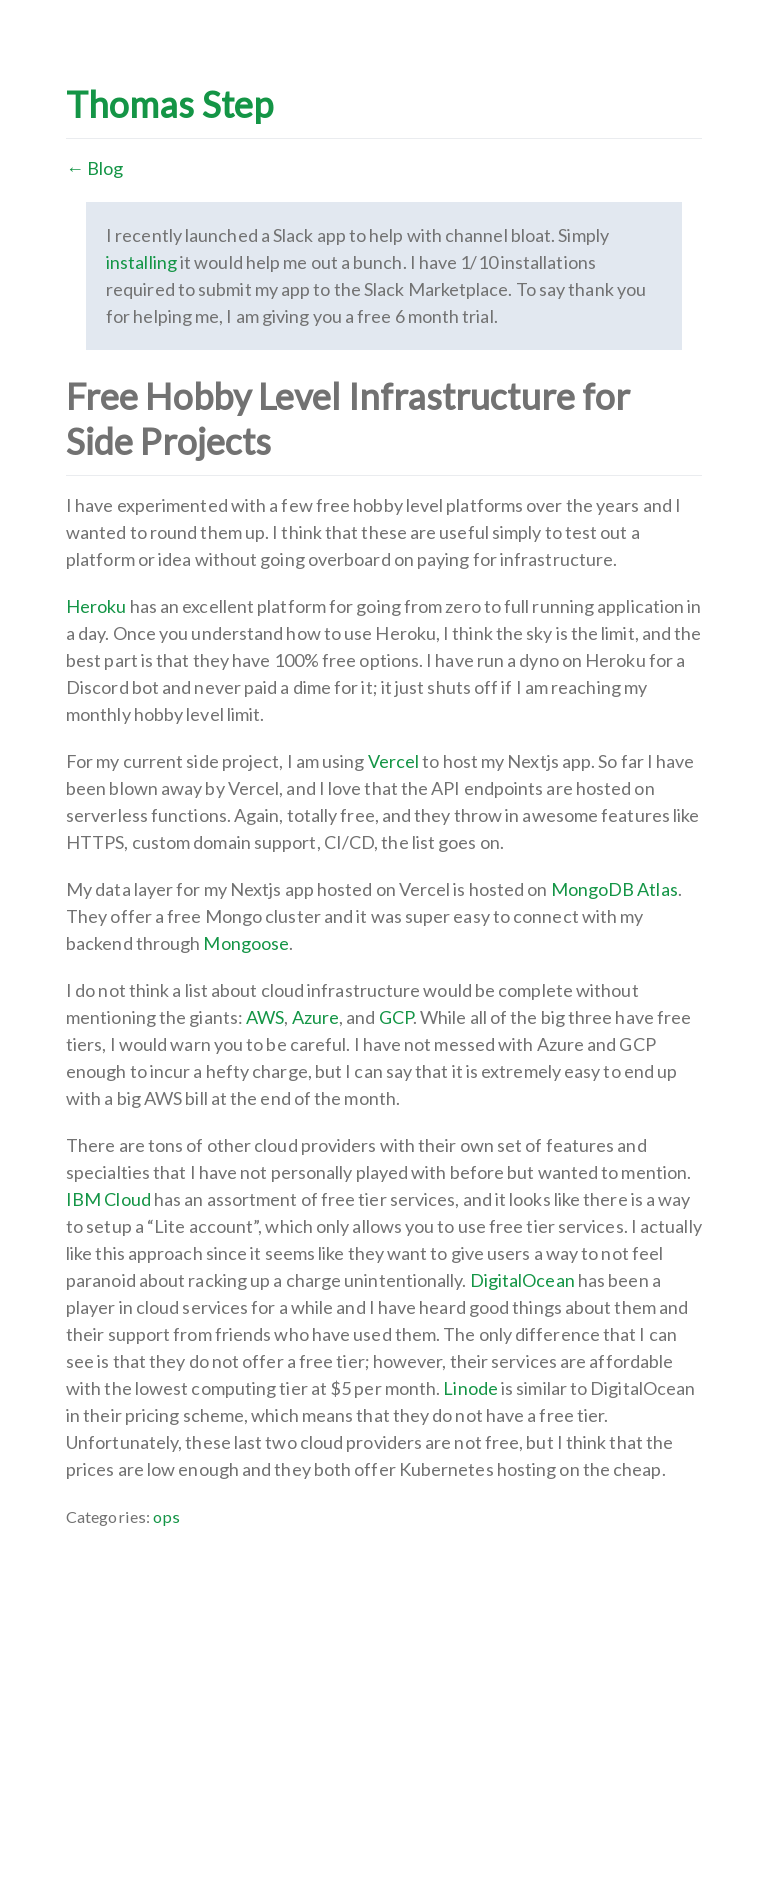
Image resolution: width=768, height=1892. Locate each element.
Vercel (394, 761)
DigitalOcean (522, 1280)
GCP (396, 1017)
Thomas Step (169, 104)
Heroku (96, 606)
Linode (470, 1388)
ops (166, 1516)
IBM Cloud (108, 1199)
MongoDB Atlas (614, 889)
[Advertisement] (384, 1670)
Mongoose (246, 943)
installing (141, 262)
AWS (265, 1017)
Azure (315, 1017)
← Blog (95, 168)
